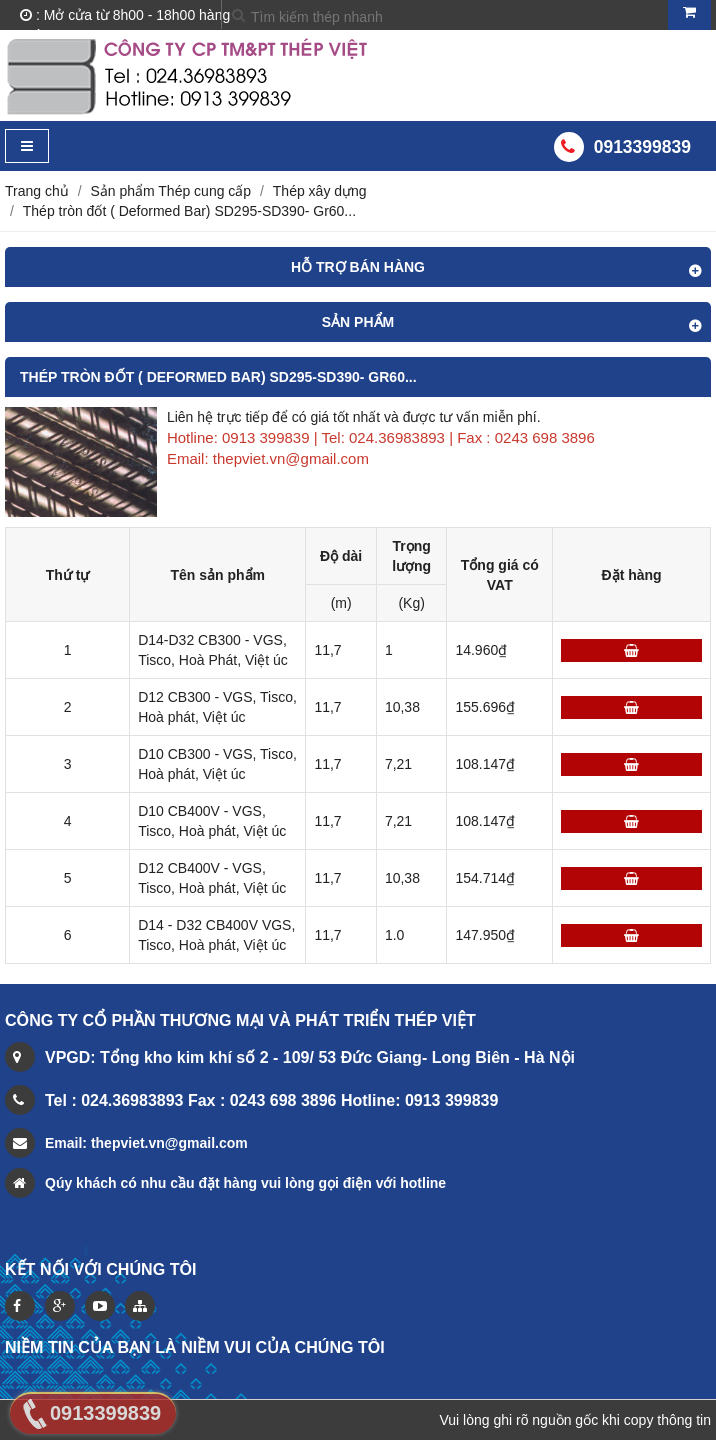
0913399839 (642, 147)
